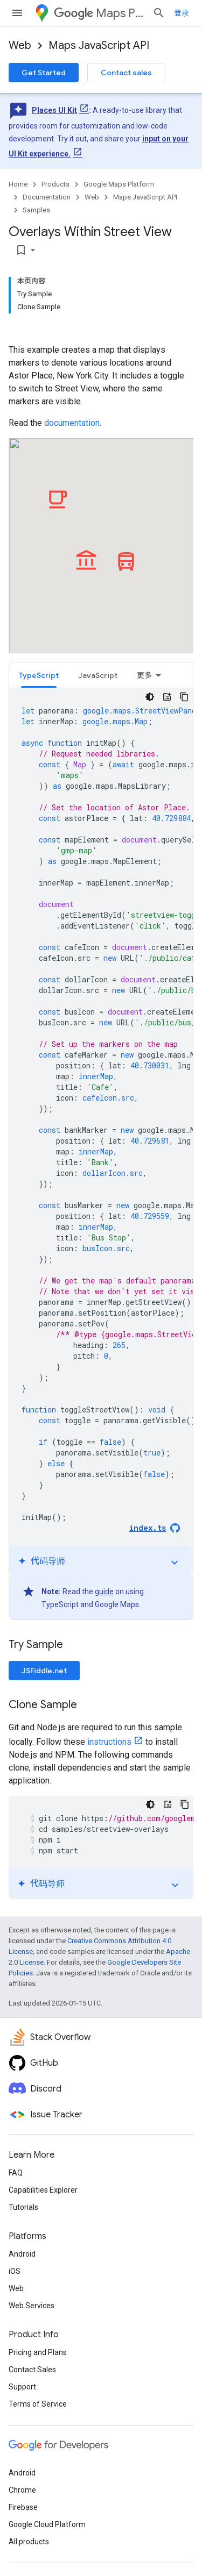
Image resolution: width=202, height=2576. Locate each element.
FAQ (16, 2172)
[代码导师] (167, 696)
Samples (36, 210)
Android (22, 2254)
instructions (109, 1742)
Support (22, 2386)
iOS (14, 2271)
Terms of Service (38, 2404)
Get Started (44, 72)
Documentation (47, 197)
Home (18, 184)
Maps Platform (99, 13)
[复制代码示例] (184, 696)
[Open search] (158, 12)
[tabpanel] (101, 1153)
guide (104, 1591)
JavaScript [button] (97, 675)
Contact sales (126, 72)
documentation (72, 423)
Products (55, 184)
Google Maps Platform (118, 184)
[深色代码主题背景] (149, 696)
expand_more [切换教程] (174, 1562)
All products (29, 2541)
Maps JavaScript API (98, 45)
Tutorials (23, 2207)
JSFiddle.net (44, 1670)
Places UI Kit (54, 110)
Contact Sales (32, 2369)
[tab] (38, 675)
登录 (181, 13)
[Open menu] (17, 13)
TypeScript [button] (39, 675)
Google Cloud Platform (47, 2524)
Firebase (23, 2507)
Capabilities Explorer (43, 2190)
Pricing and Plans (38, 2352)
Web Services (31, 2305)
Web (20, 45)
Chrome (22, 2490)
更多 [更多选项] (144, 675)
